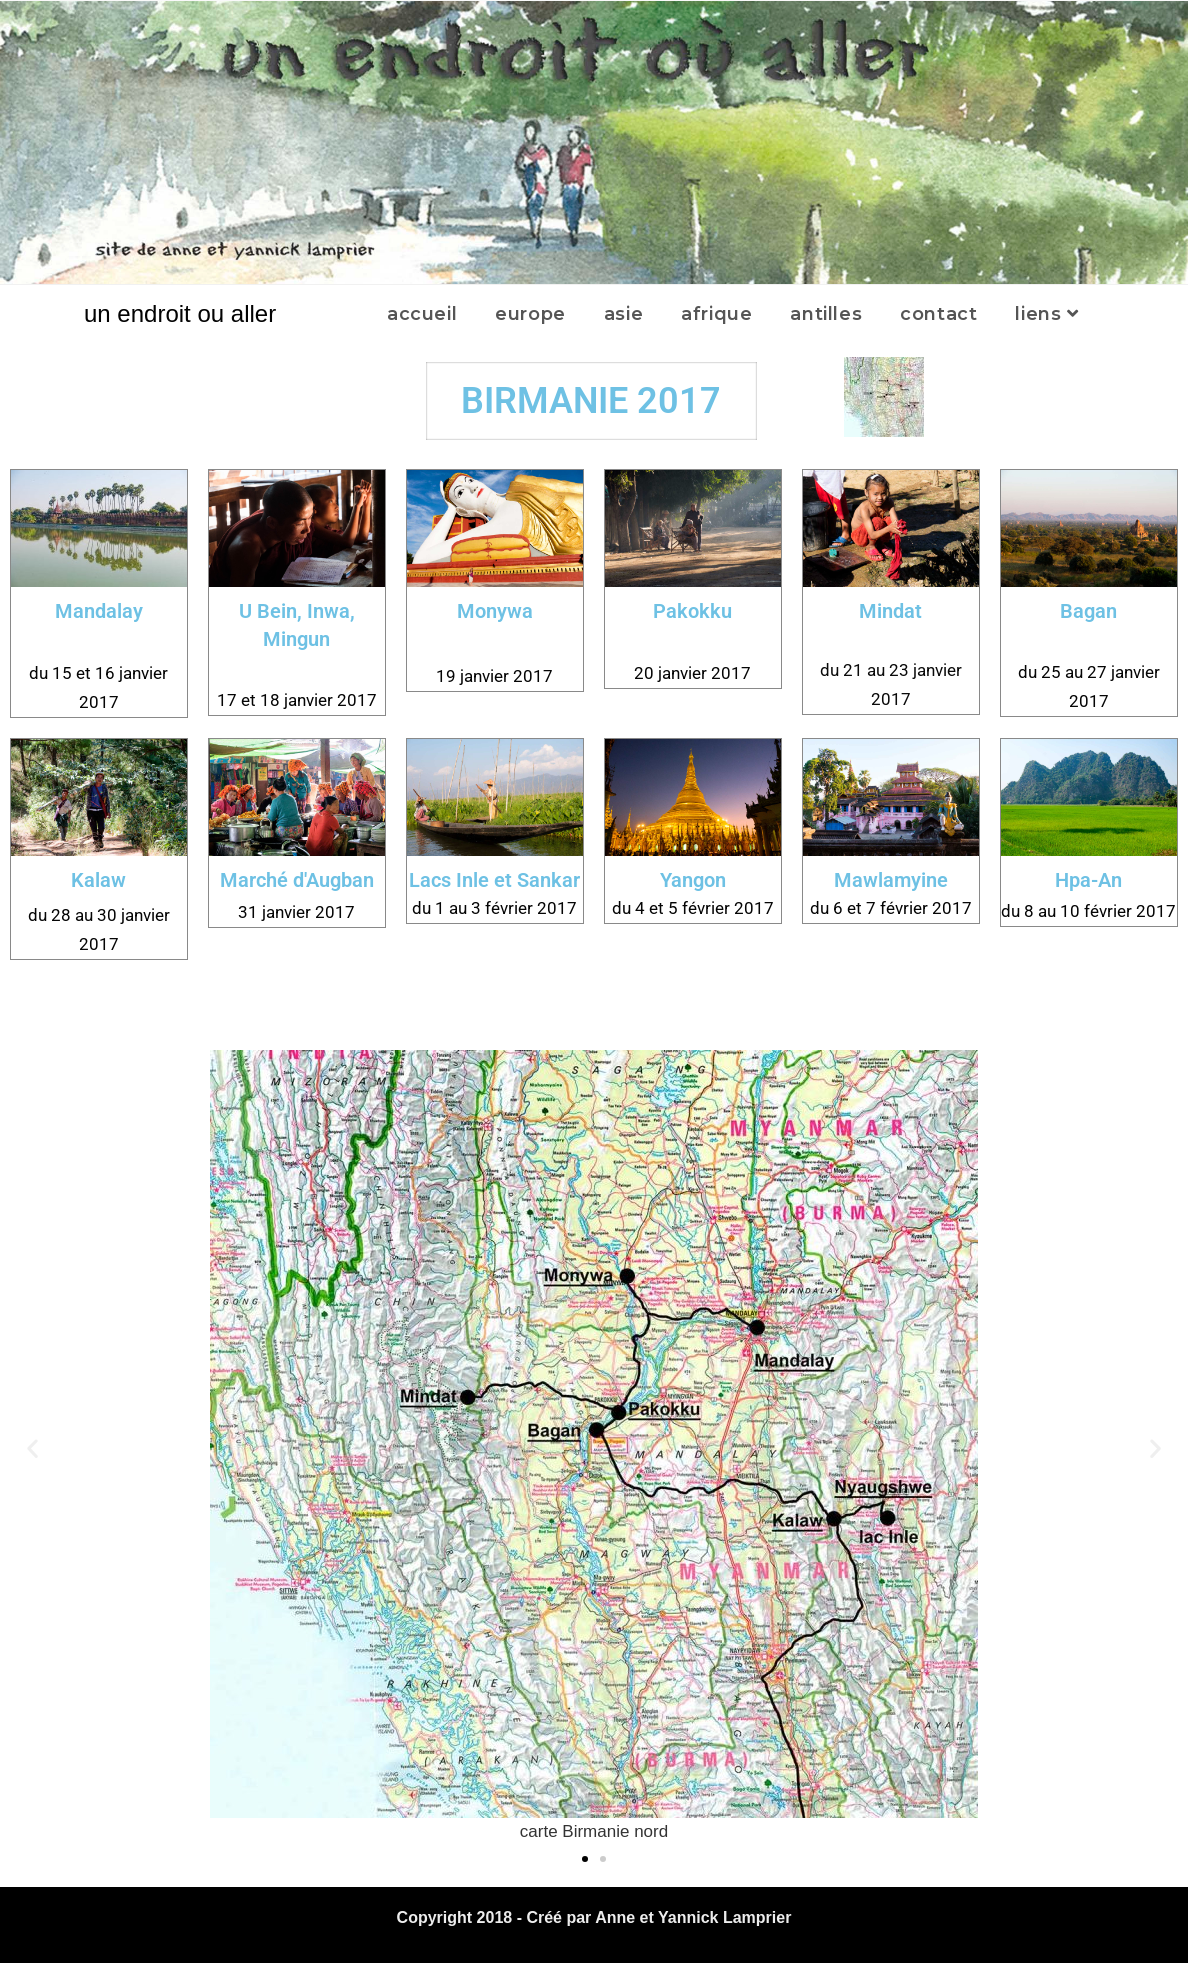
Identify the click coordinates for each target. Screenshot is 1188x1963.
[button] (32, 1448)
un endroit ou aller (180, 313)
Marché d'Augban (297, 880)
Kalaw (98, 880)
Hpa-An (1088, 880)
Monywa (495, 611)
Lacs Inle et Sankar (494, 880)
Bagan (1088, 611)
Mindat (890, 611)
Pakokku (692, 611)
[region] (594, 142)
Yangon (693, 880)
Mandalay (99, 611)
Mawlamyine (891, 880)
